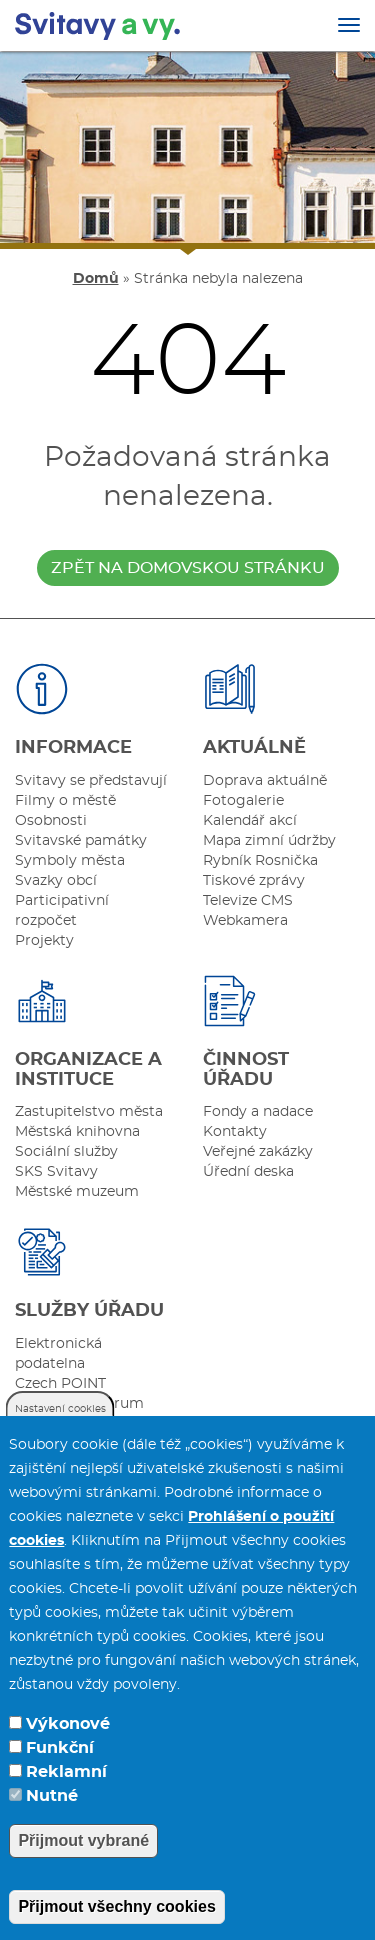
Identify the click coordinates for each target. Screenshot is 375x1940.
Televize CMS (248, 901)
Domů (96, 279)
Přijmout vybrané (83, 1856)
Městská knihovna (77, 1132)
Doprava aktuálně (265, 781)
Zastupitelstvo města (89, 1112)
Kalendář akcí (250, 821)
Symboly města (70, 861)
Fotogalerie (243, 801)
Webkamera (245, 921)
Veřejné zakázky (258, 1152)
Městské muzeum (77, 1192)
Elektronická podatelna (58, 1354)
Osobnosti (51, 821)
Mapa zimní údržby (269, 841)
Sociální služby (66, 1152)
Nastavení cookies (60, 1425)
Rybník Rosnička (260, 861)
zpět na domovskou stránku (188, 568)
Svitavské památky (81, 841)
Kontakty (235, 1132)
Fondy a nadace (258, 1112)
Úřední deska (248, 1172)
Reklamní (66, 1788)
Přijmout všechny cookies (116, 1922)
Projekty (44, 941)
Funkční (60, 1764)
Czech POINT (60, 1384)
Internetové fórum (79, 1404)
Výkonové (68, 1740)
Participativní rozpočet (62, 911)
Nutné (52, 1812)
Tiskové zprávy (254, 881)
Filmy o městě (65, 801)
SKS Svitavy (56, 1172)
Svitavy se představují (91, 781)
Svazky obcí (56, 881)
